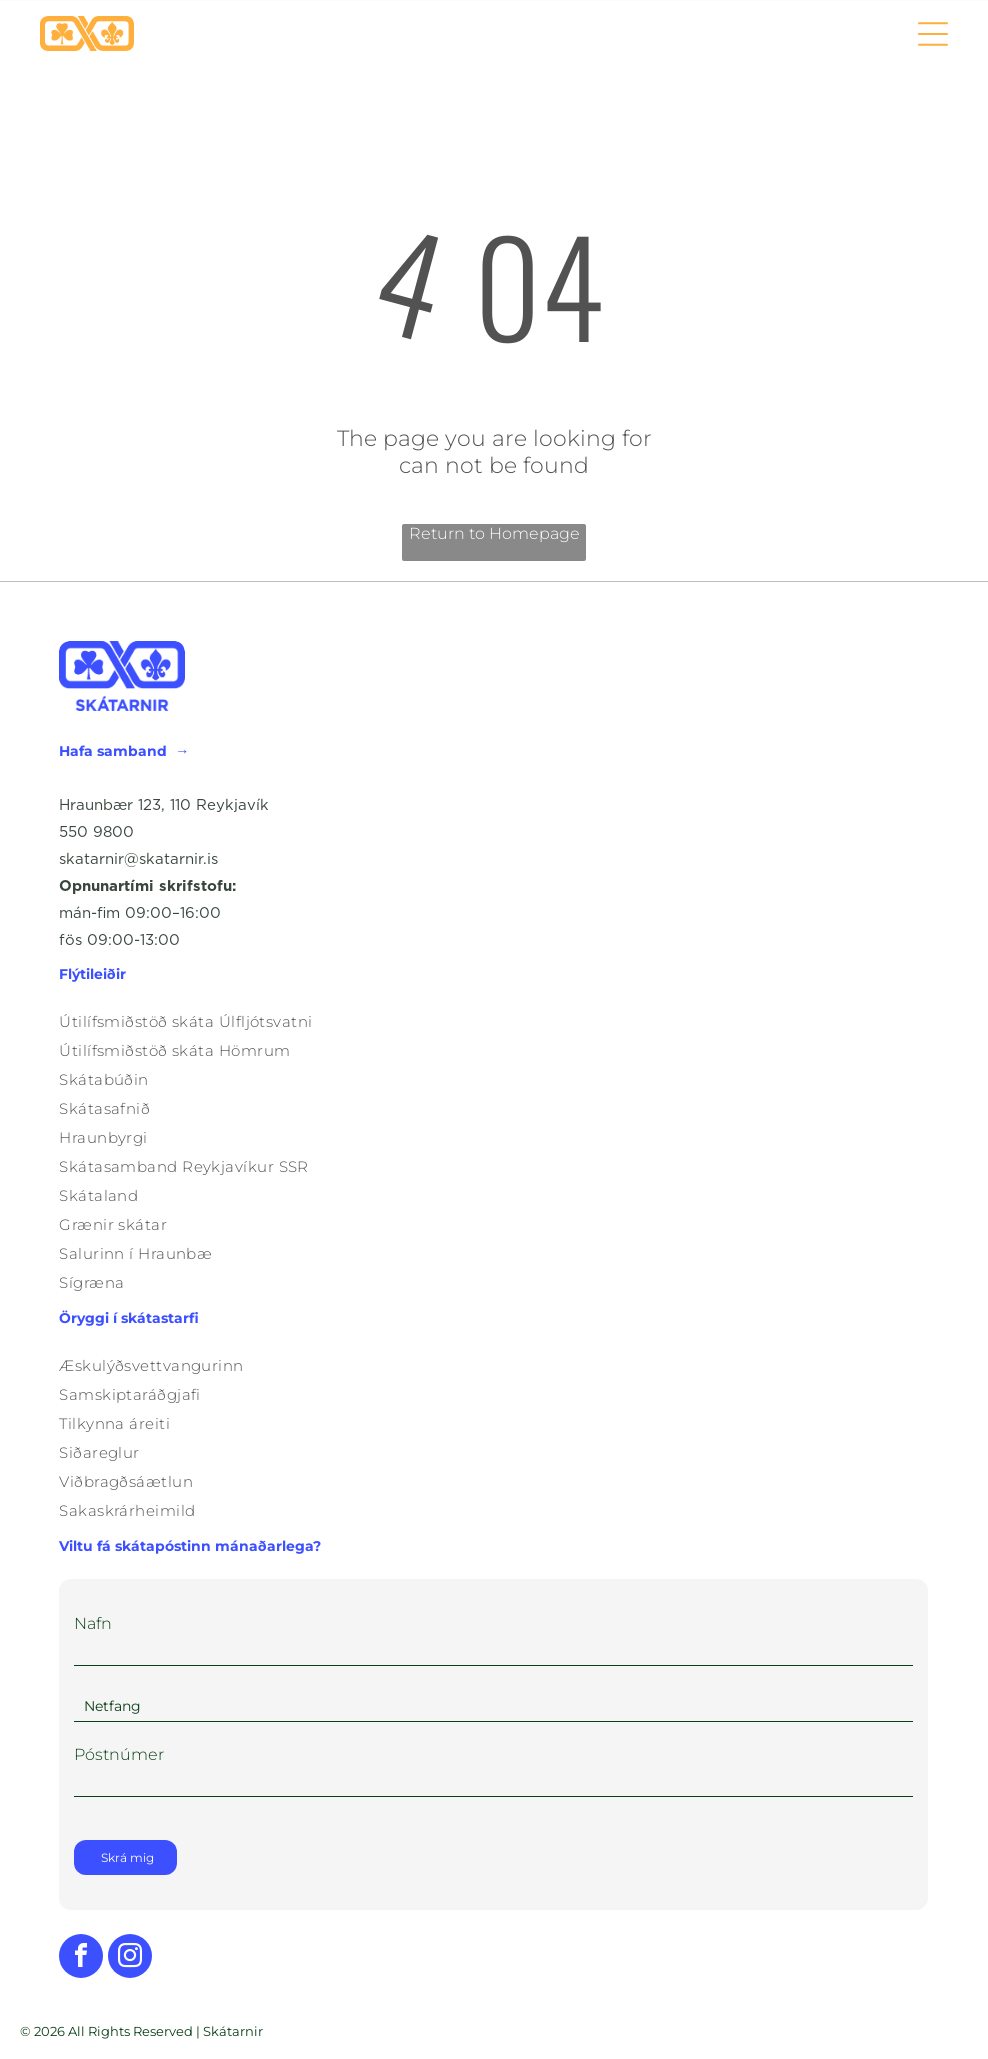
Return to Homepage (494, 533)
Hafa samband (113, 751)
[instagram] (130, 1958)
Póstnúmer (119, 1754)
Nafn (93, 1623)
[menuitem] (493, 1021)
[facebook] (81, 1958)
